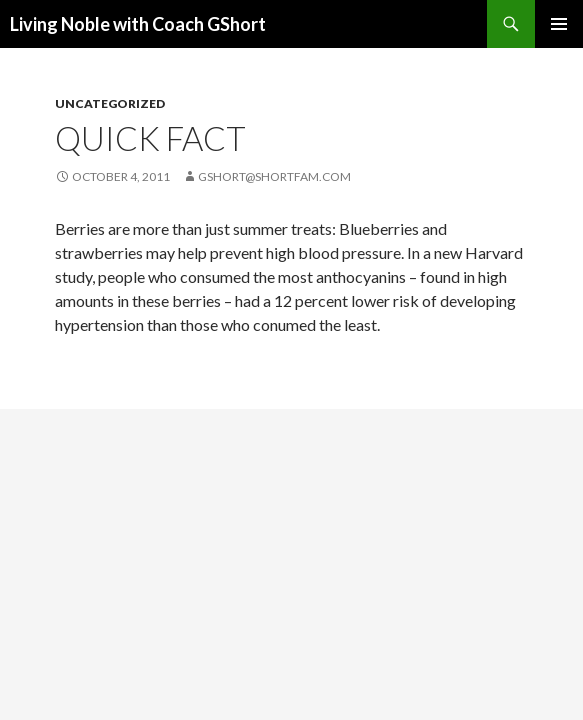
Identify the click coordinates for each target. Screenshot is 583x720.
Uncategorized (110, 103)
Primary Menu (559, 24)
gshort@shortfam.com (274, 176)
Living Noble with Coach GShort (138, 24)
